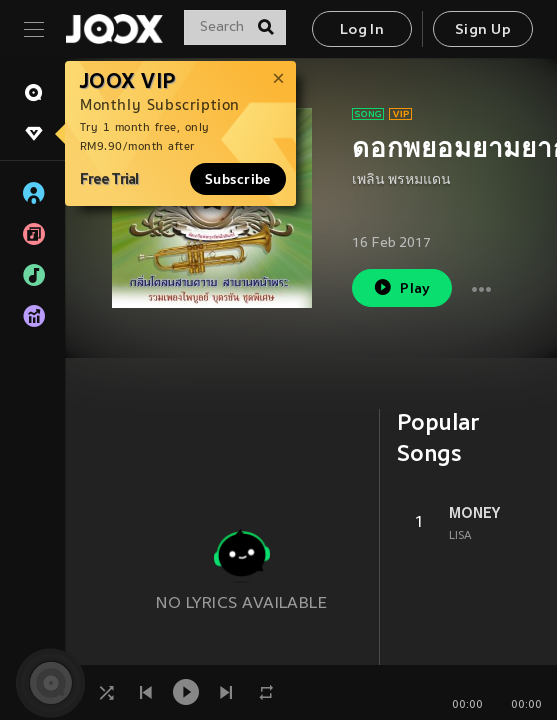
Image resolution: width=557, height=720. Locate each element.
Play (401, 287)
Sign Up (483, 30)
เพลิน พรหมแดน (401, 180)
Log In (362, 30)
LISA (460, 536)
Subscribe (238, 179)
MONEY (474, 513)
